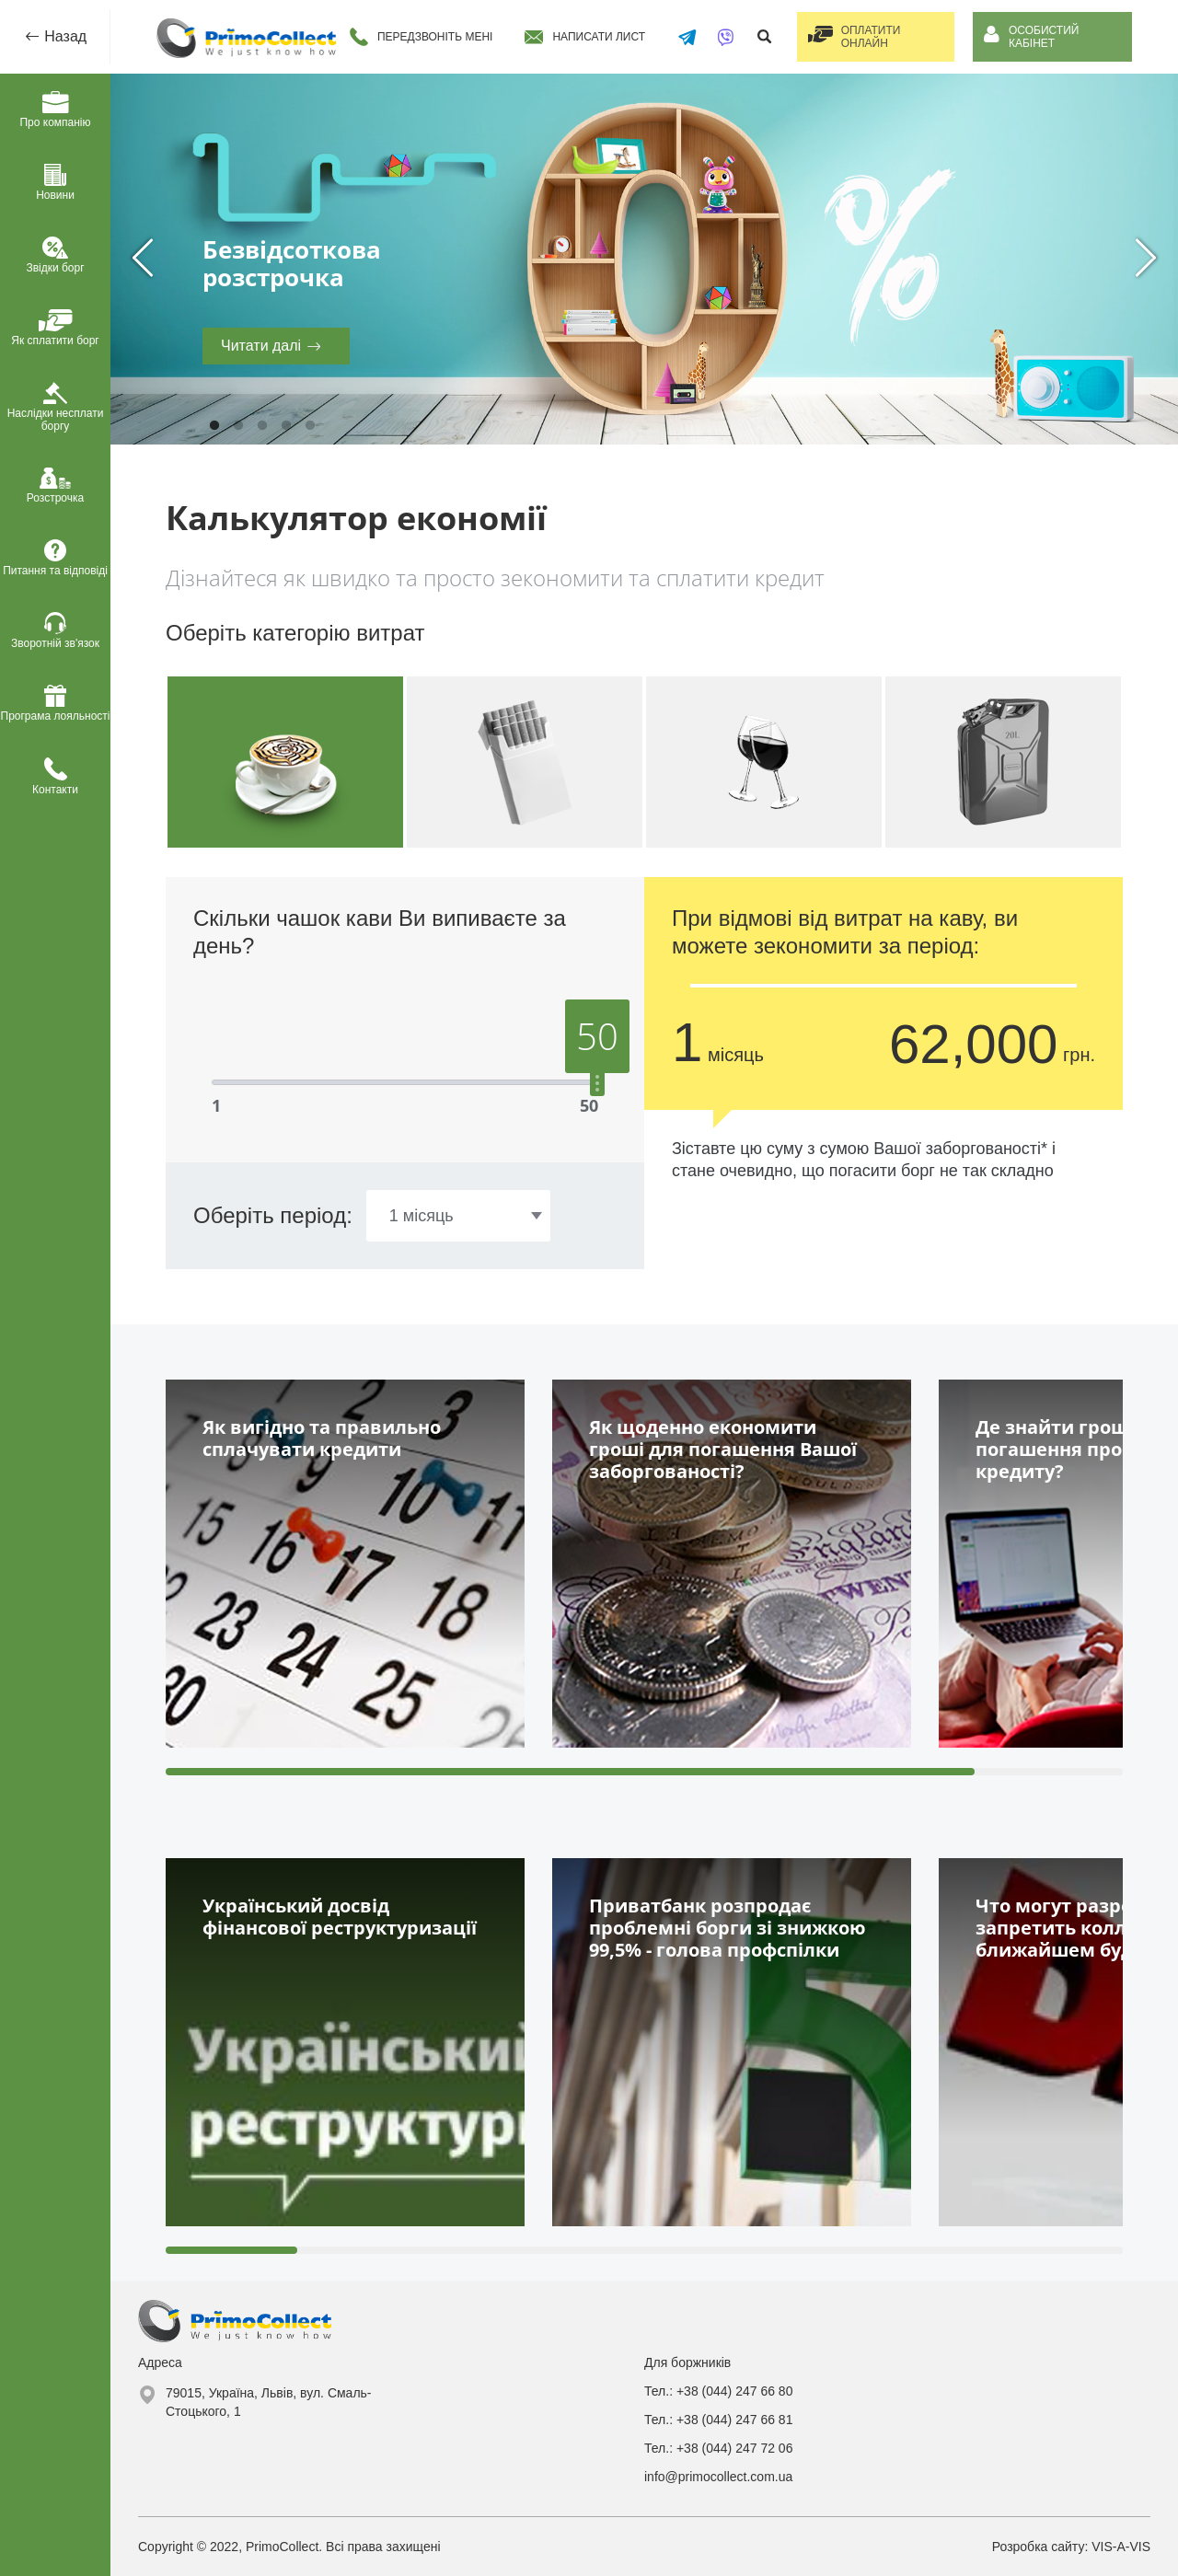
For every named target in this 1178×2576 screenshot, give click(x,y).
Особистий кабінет (1047, 37)
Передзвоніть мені (433, 36)
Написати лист (595, 36)
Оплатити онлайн (872, 37)
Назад (63, 36)
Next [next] (1146, 259)
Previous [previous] (142, 259)
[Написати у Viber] (721, 37)
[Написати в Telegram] (684, 37)
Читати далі (261, 345)
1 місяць (421, 1216)
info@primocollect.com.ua (718, 2476)
